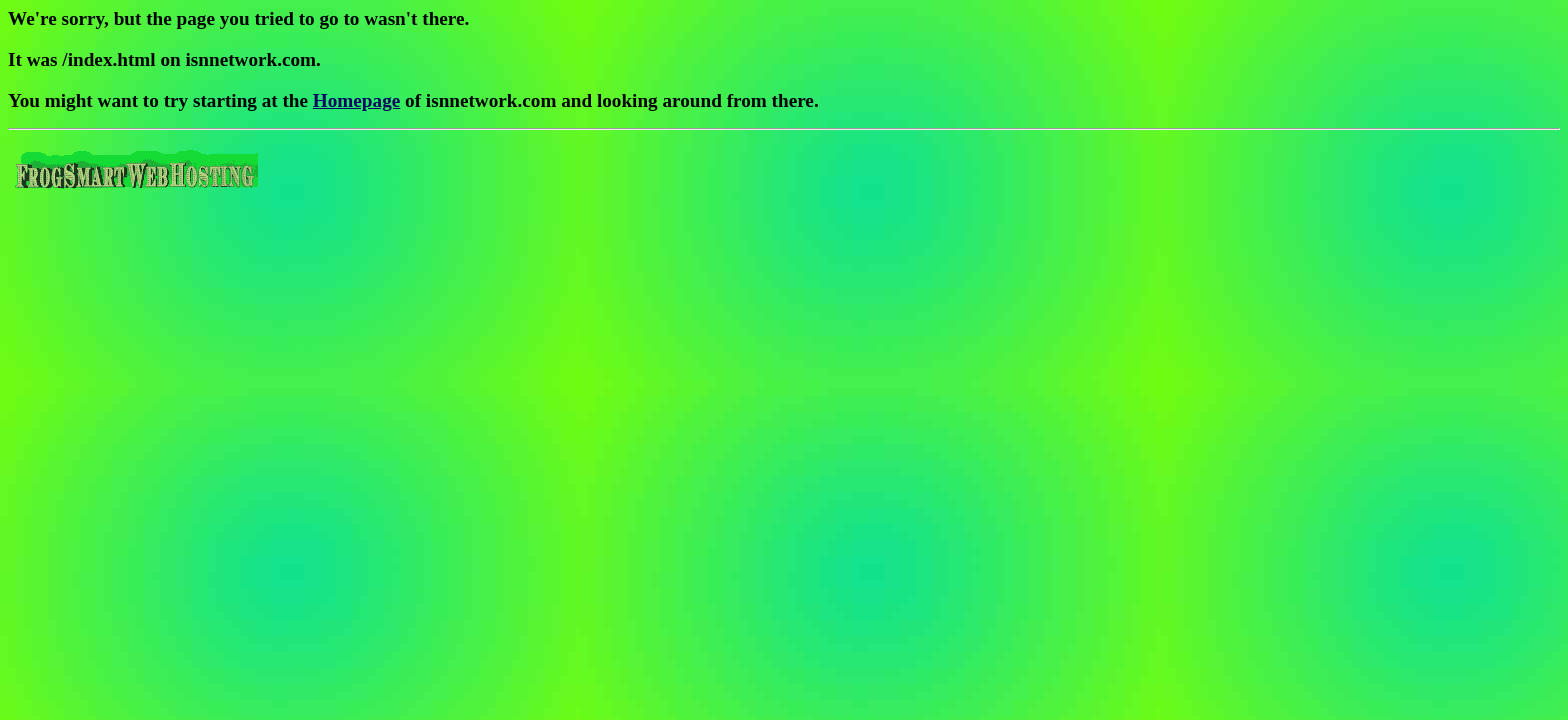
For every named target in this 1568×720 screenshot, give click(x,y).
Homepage (356, 100)
